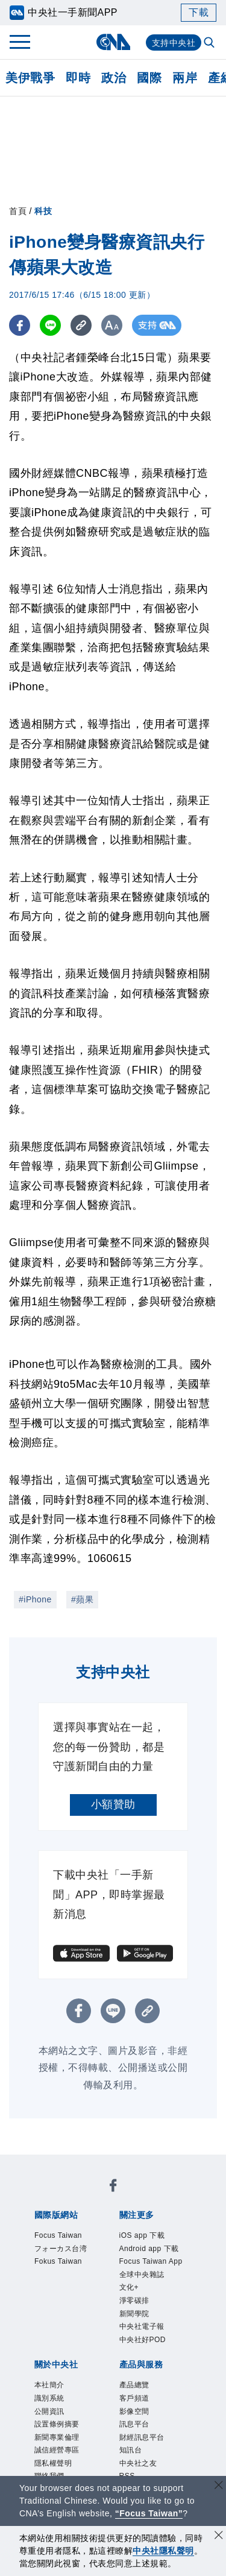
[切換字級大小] (111, 325)
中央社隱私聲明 (163, 2551)
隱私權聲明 (53, 2463)
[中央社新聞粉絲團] (113, 2187)
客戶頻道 (134, 2398)
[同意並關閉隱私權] (219, 2536)
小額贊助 (113, 1804)
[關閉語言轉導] (219, 2486)
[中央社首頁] (113, 41)
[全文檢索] (210, 43)
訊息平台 (134, 2424)
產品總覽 (134, 2385)
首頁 (18, 211)
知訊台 (130, 2450)
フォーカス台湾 (60, 2248)
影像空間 (134, 2411)
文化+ (129, 2287)
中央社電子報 (142, 2326)
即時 (78, 77)
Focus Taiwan (58, 2235)
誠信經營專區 (57, 2450)
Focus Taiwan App (151, 2261)
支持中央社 (174, 43)
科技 (43, 211)
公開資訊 (49, 2411)
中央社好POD (142, 2339)
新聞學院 (134, 2314)
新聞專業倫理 (57, 2437)
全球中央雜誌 (142, 2274)
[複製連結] (81, 325)
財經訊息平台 (142, 2437)
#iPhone (35, 1599)
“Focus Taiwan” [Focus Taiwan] (149, 2513)
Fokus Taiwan (58, 2261)
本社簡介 (49, 2385)
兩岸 (184, 77)
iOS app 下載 (142, 2235)
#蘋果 (82, 1599)
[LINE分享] (50, 325)
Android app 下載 (149, 2248)
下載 (199, 12)
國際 (149, 77)
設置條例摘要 (57, 2424)
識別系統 (49, 2398)
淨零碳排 (134, 2300)
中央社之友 (138, 2463)
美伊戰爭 (30, 77)
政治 (113, 77)
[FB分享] (19, 325)
